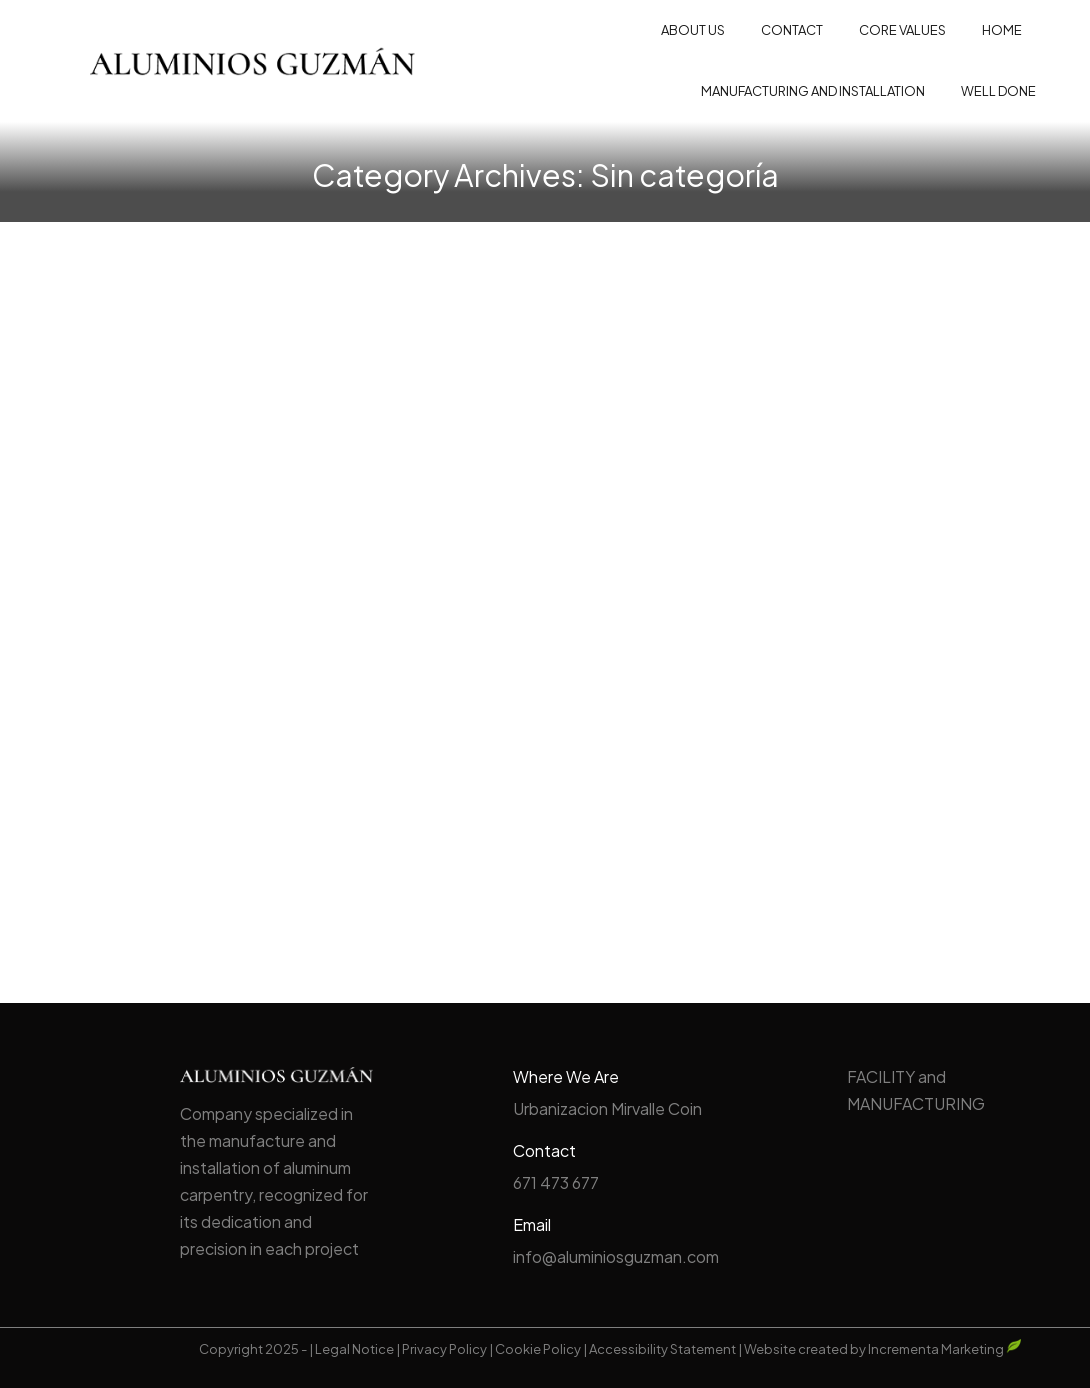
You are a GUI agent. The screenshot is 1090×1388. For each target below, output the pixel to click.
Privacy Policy (444, 1349)
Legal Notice (354, 1349)
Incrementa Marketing (945, 1349)
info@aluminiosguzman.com (616, 1256)
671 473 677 (556, 1182)
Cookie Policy (538, 1349)
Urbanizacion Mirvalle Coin (607, 1108)
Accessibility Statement (662, 1349)
